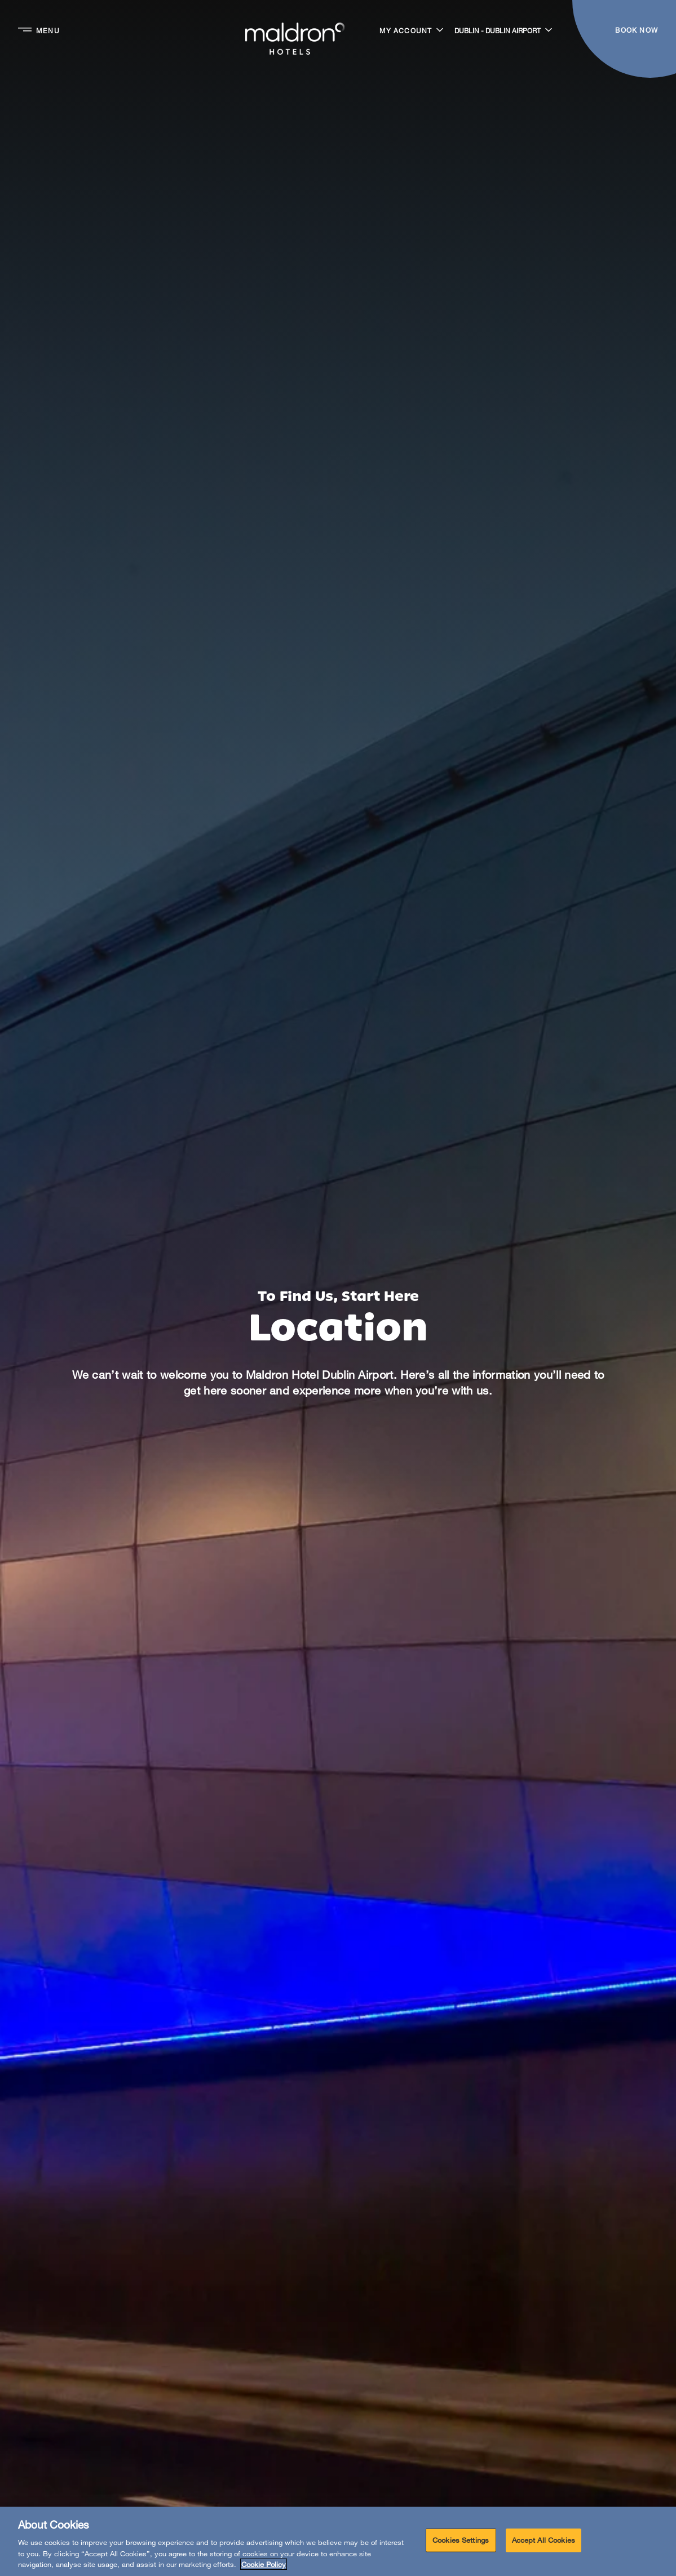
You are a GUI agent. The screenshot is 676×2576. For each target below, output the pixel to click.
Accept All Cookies (543, 2539)
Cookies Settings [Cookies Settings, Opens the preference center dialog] (460, 2539)
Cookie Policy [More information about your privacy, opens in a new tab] (263, 2564)
